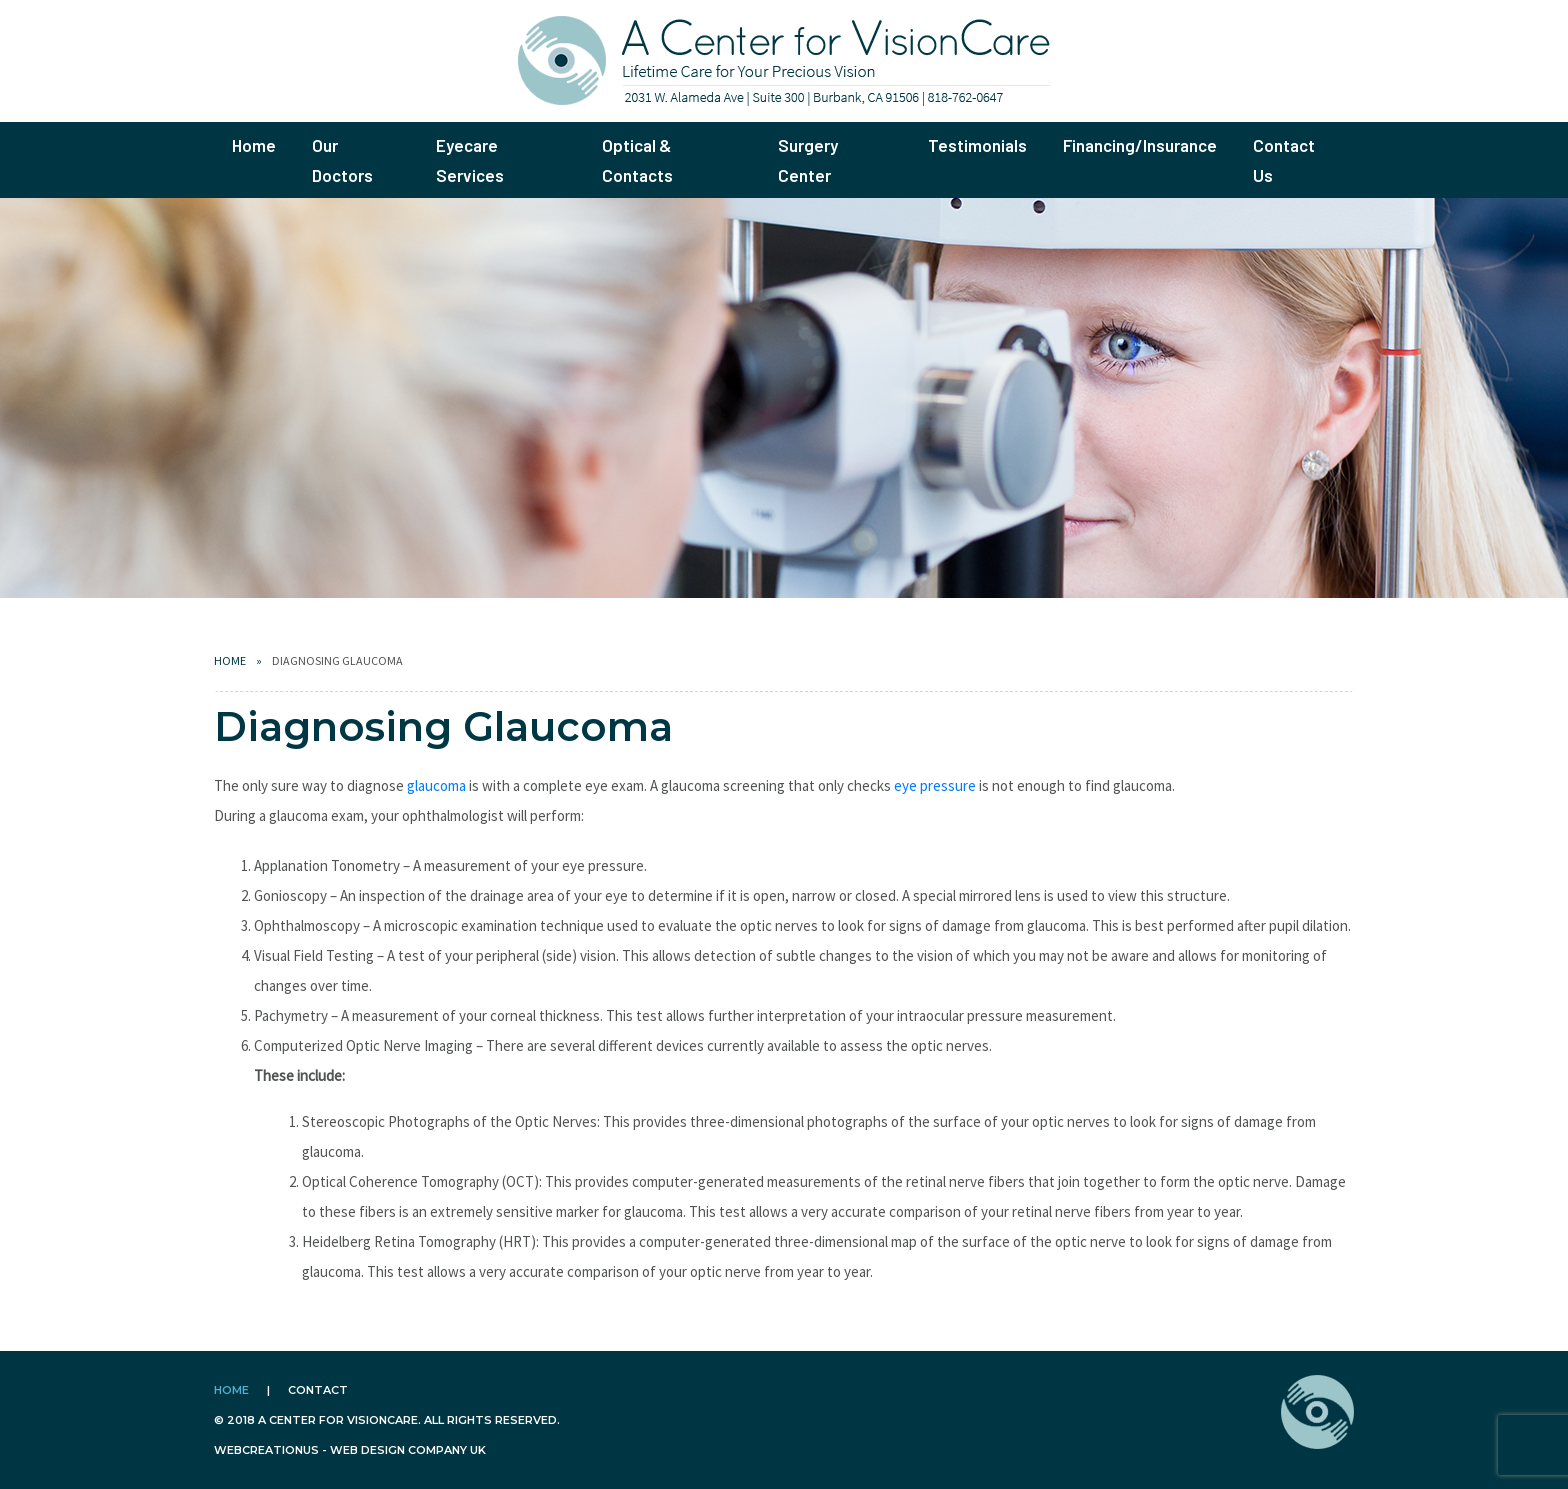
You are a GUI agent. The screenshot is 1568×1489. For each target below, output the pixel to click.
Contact (318, 1390)
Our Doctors (342, 160)
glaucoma (436, 785)
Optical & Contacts (637, 160)
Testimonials (977, 145)
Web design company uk (408, 1450)
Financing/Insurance (1140, 145)
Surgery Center (808, 160)
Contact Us (1284, 160)
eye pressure (935, 785)
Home (254, 145)
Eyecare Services (470, 160)
